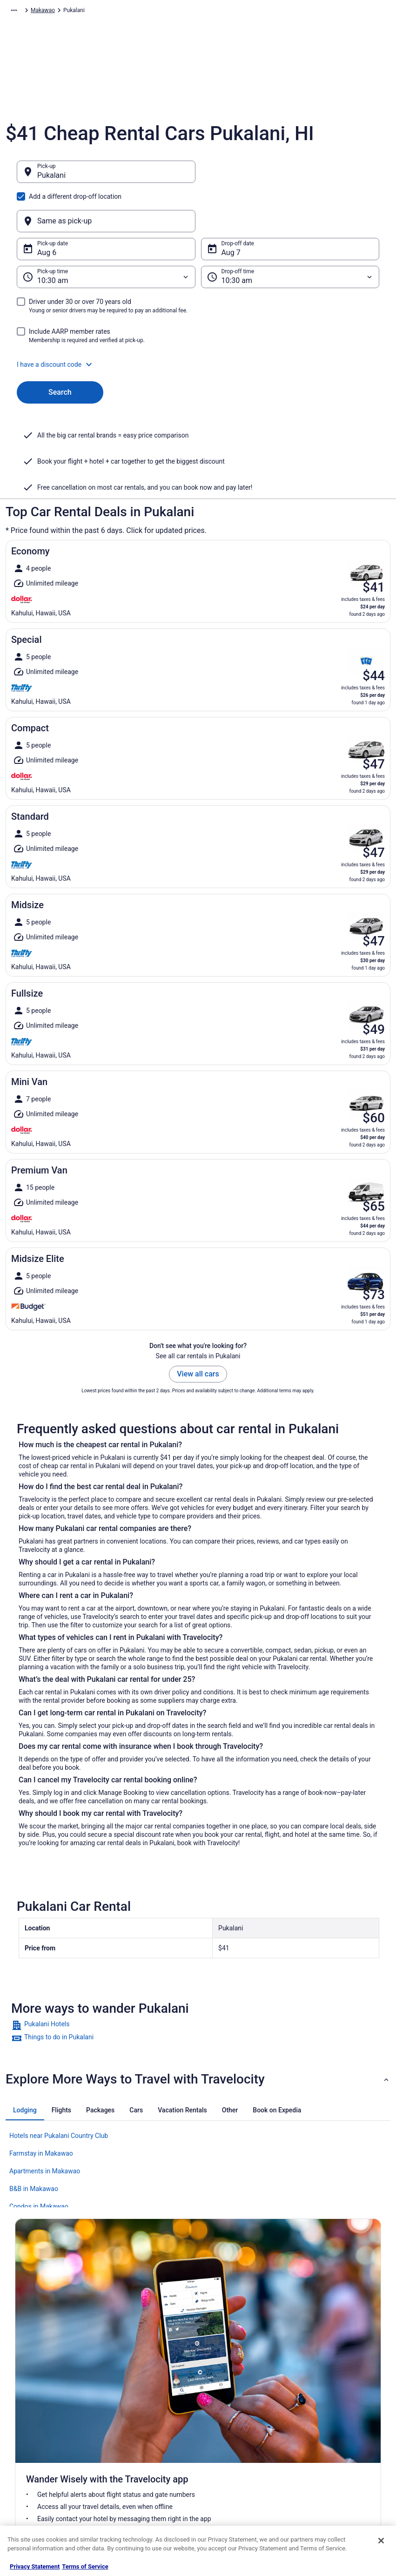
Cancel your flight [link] (323, 2415)
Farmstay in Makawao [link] (41, 2108)
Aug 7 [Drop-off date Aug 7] (231, 207)
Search (60, 347)
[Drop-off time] (290, 232)
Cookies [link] (217, 2392)
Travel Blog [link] (124, 2504)
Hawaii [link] (210, 11)
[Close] (381, 2540)
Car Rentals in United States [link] (145, 2444)
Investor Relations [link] (37, 2452)
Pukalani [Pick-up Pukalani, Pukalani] (51, 179)
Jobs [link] (21, 2392)
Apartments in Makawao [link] (44, 2126)
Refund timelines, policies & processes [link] (336, 2434)
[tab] (25, 2065)
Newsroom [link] (28, 2437)
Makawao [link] (239, 11)
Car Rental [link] (66, 11)
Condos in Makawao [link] (38, 2161)
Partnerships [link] (31, 2422)
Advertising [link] (29, 2482)
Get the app (181, 2282)
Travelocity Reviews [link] (135, 2459)
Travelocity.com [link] (25, 11)
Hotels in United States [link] (139, 2377)
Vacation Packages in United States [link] (146, 2411)
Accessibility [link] (222, 2437)
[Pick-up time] (106, 232)
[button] (198, 319)
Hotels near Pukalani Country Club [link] (58, 2091)
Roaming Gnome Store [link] (43, 2467)
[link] (198, 1980)
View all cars (198, 1329)
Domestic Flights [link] (132, 2430)
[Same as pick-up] (290, 176)
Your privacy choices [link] (232, 2452)
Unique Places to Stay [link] (138, 2489)
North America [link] (105, 11)
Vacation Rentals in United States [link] (152, 2392)
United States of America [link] (163, 11)
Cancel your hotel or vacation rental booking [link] (338, 2396)
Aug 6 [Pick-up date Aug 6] (46, 207)
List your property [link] (36, 2407)
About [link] (22, 2377)
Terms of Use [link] (223, 2407)
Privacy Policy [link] (224, 2377)
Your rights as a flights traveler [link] (339, 2467)
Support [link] (312, 2377)
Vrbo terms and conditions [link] (239, 2422)
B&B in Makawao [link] (33, 2144)
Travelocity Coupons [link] (136, 2474)
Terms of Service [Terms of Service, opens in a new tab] (85, 2566)
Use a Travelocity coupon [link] (333, 2452)
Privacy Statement (35, 2566)
